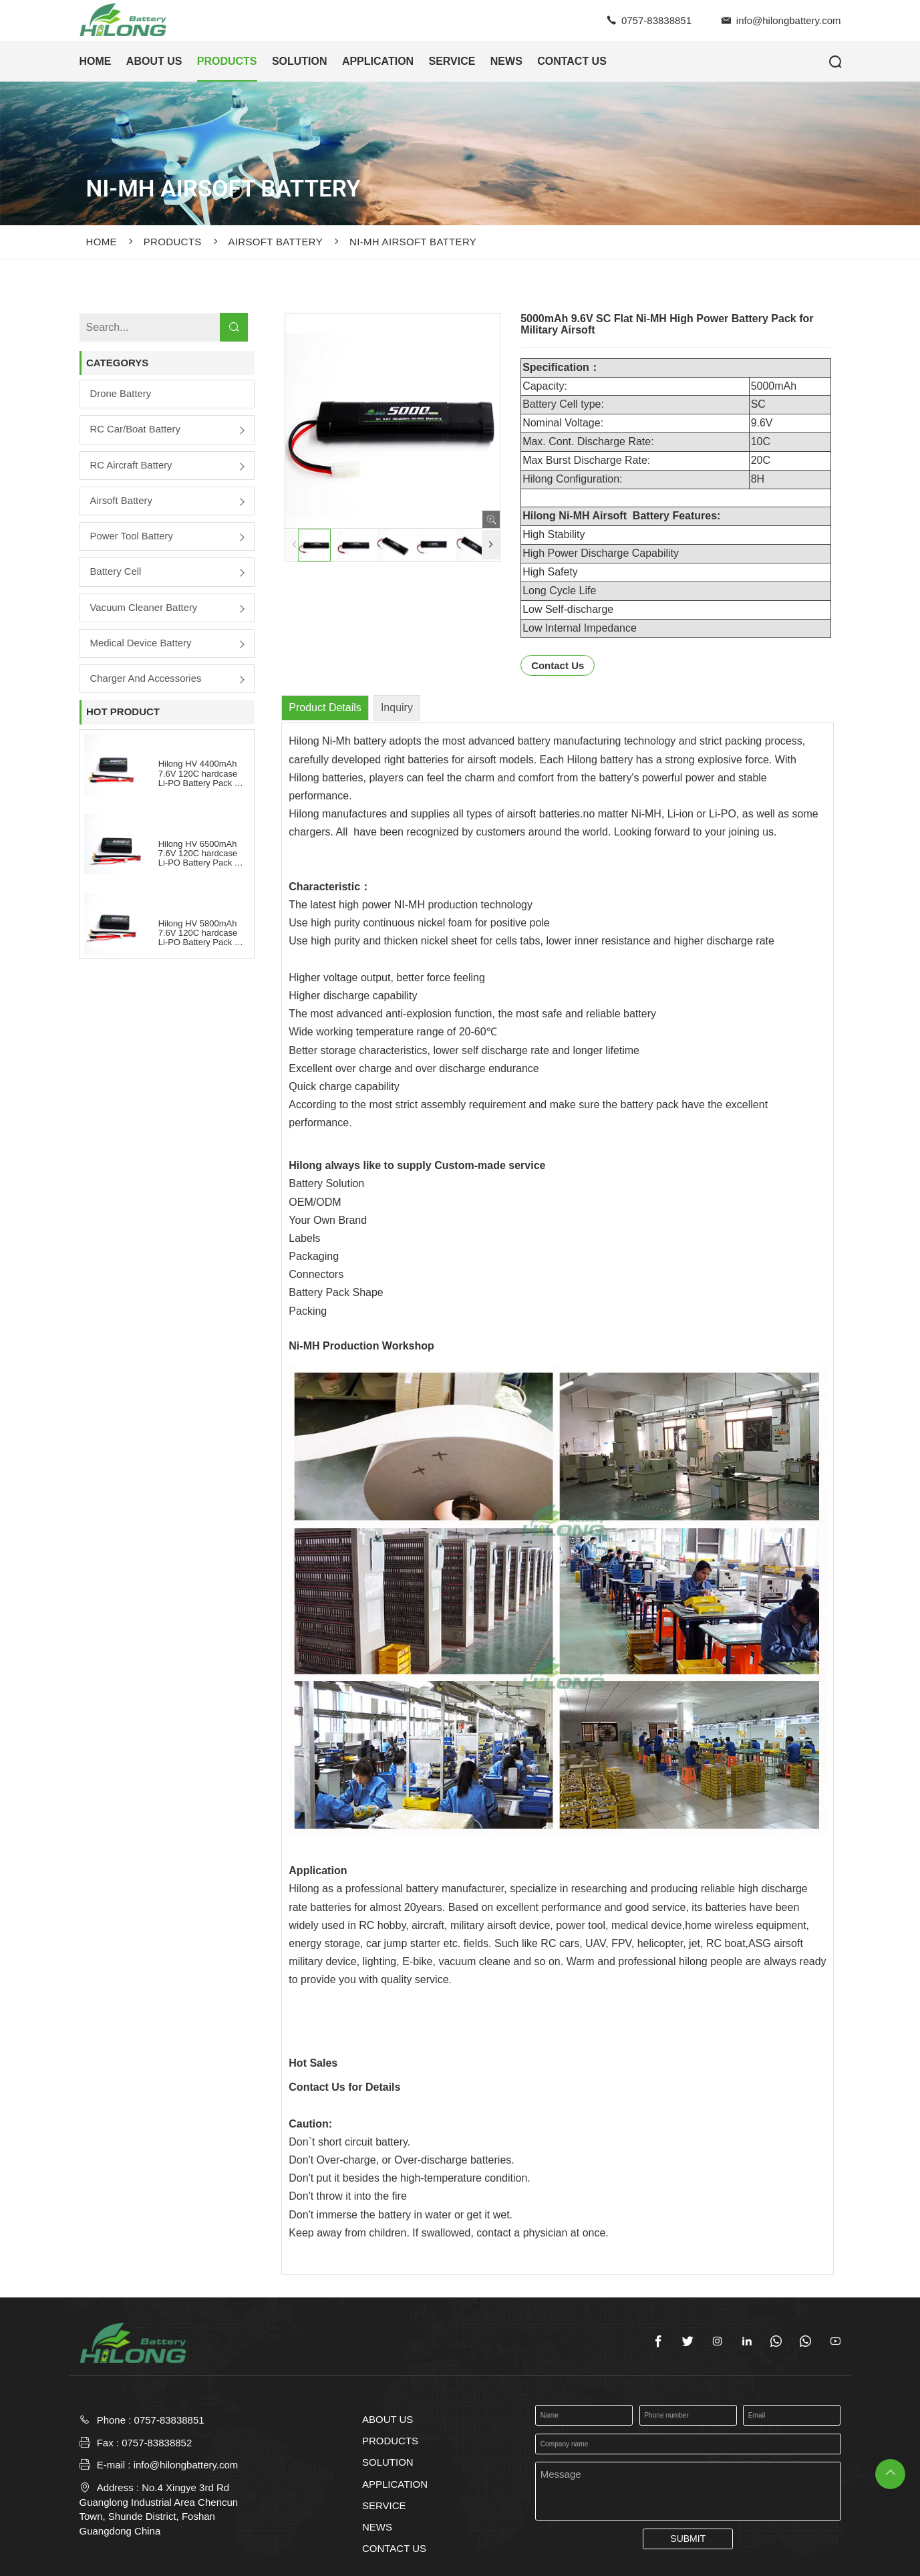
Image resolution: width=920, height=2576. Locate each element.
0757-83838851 (656, 20)
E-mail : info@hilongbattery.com (159, 2464)
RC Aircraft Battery (131, 465)
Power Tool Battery (132, 537)
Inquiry (397, 707)
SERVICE (452, 61)
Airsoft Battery (275, 241)
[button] (491, 544)
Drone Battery (121, 394)
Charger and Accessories (146, 680)
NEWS (506, 61)
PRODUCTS (227, 61)
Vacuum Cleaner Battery (144, 608)
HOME (96, 61)
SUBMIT (688, 2538)
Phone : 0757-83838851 (150, 2420)
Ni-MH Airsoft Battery (412, 241)
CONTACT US (572, 61)
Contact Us (557, 665)
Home (101, 241)
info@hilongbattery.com (788, 20)
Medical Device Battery (141, 644)
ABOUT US (154, 61)
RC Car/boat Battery (136, 430)
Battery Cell (116, 572)
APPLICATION (378, 61)
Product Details (325, 707)
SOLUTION (299, 61)
